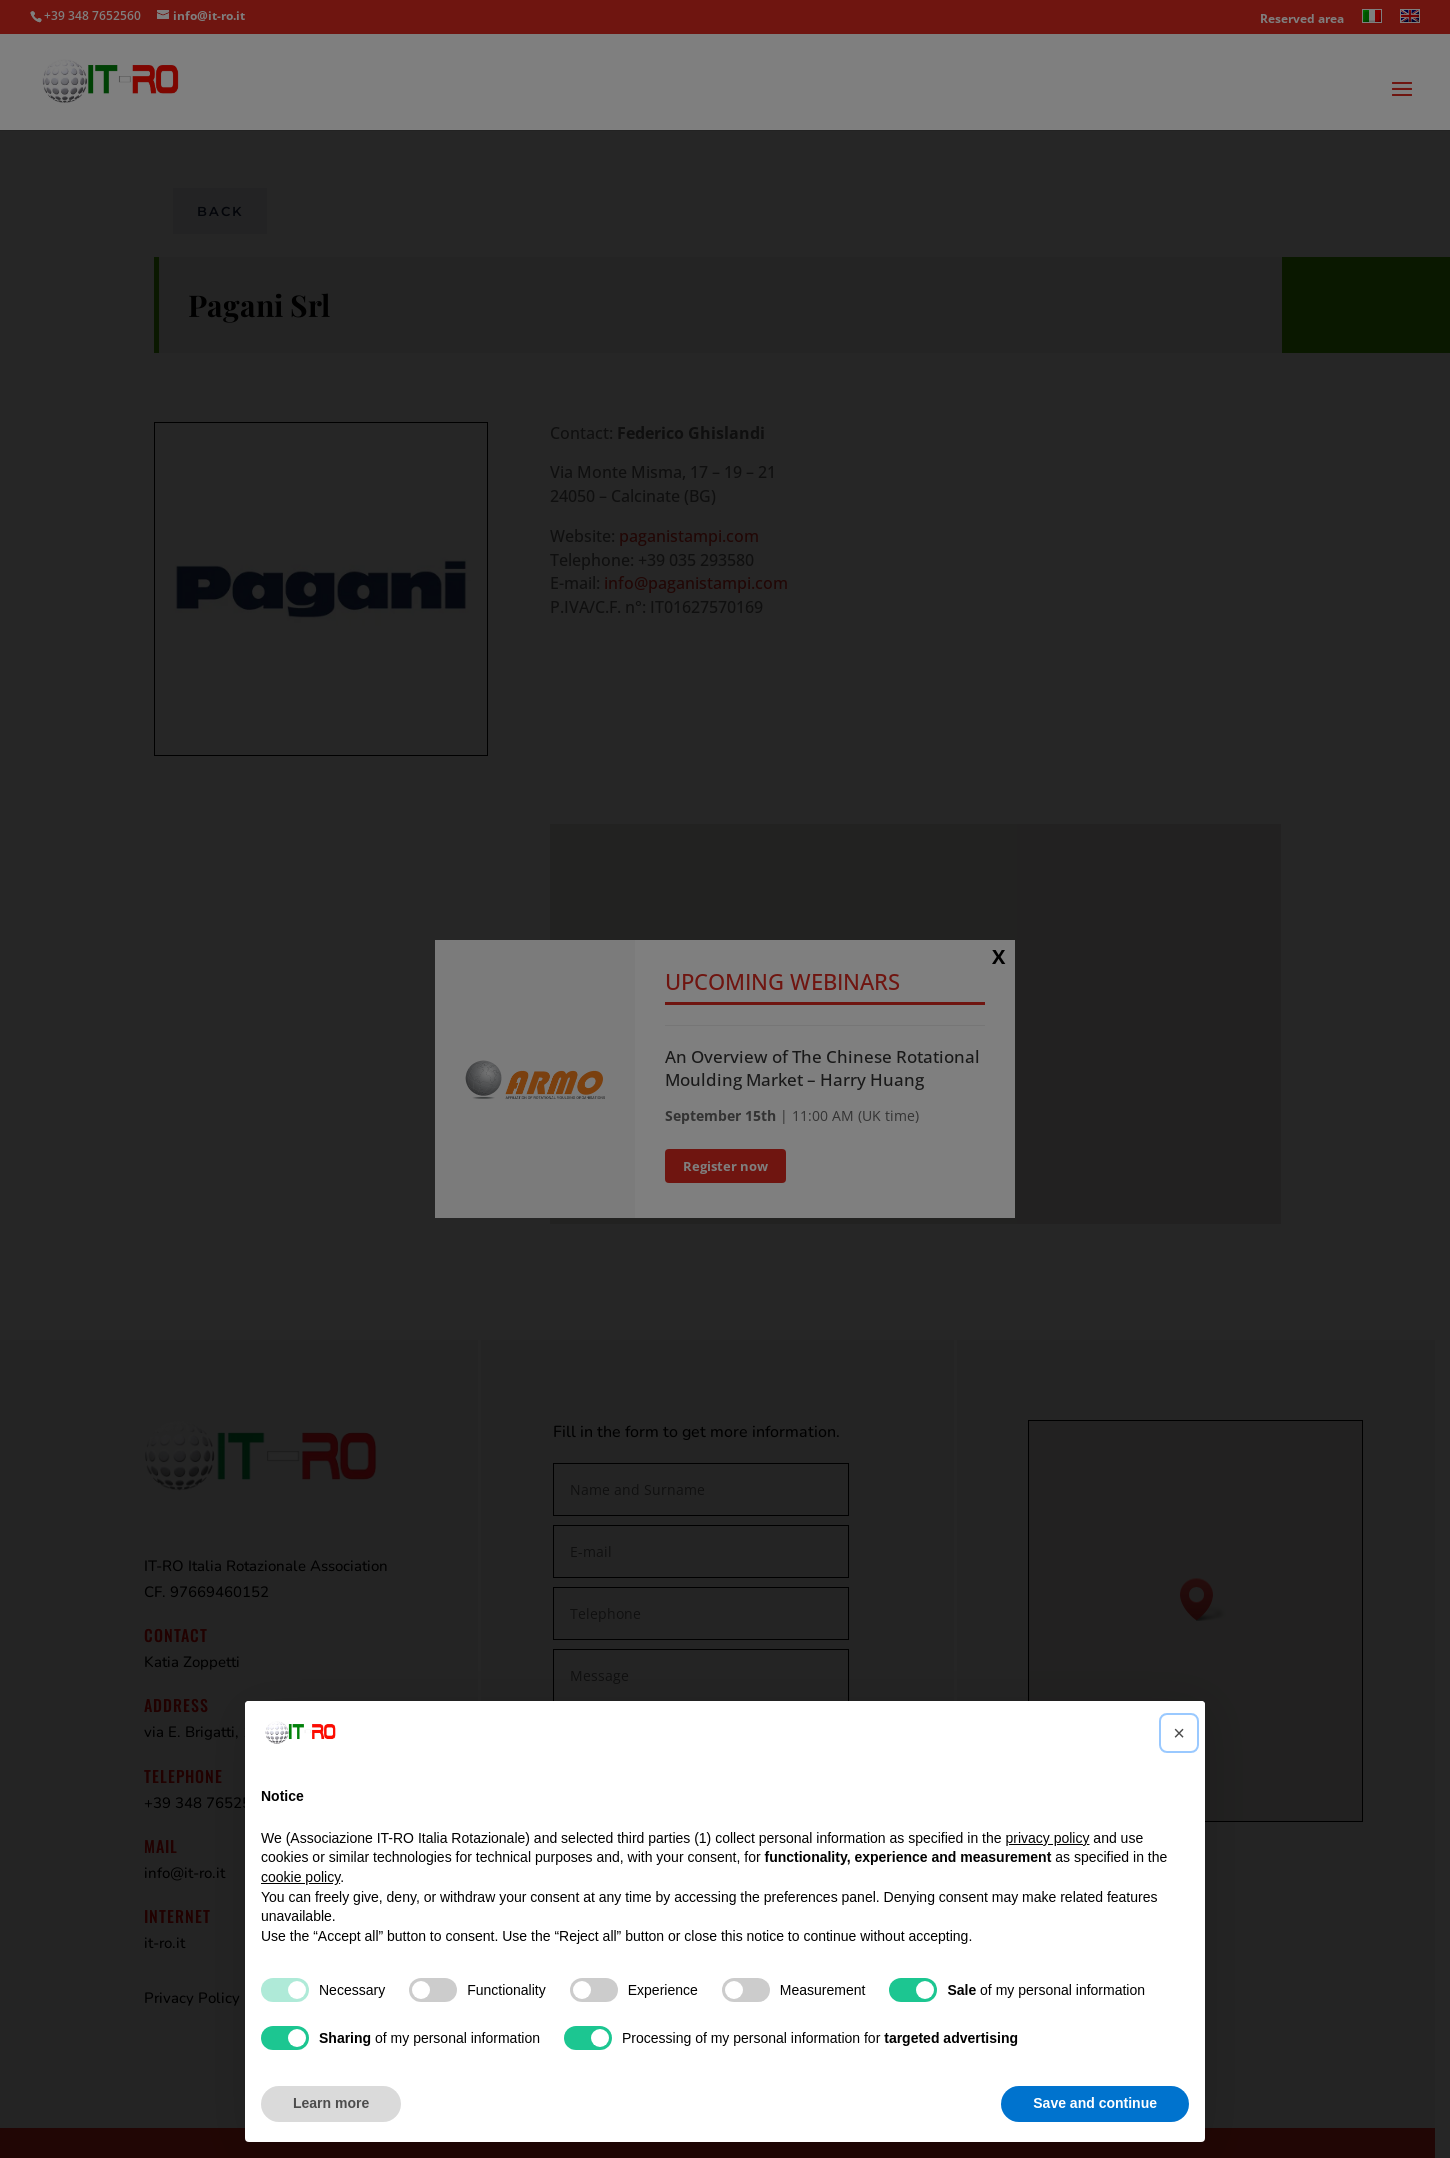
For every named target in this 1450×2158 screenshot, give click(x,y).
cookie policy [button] (300, 1877)
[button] (1179, 1733)
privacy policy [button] (1047, 1838)
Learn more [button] (331, 2103)
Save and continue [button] (1095, 2103)
